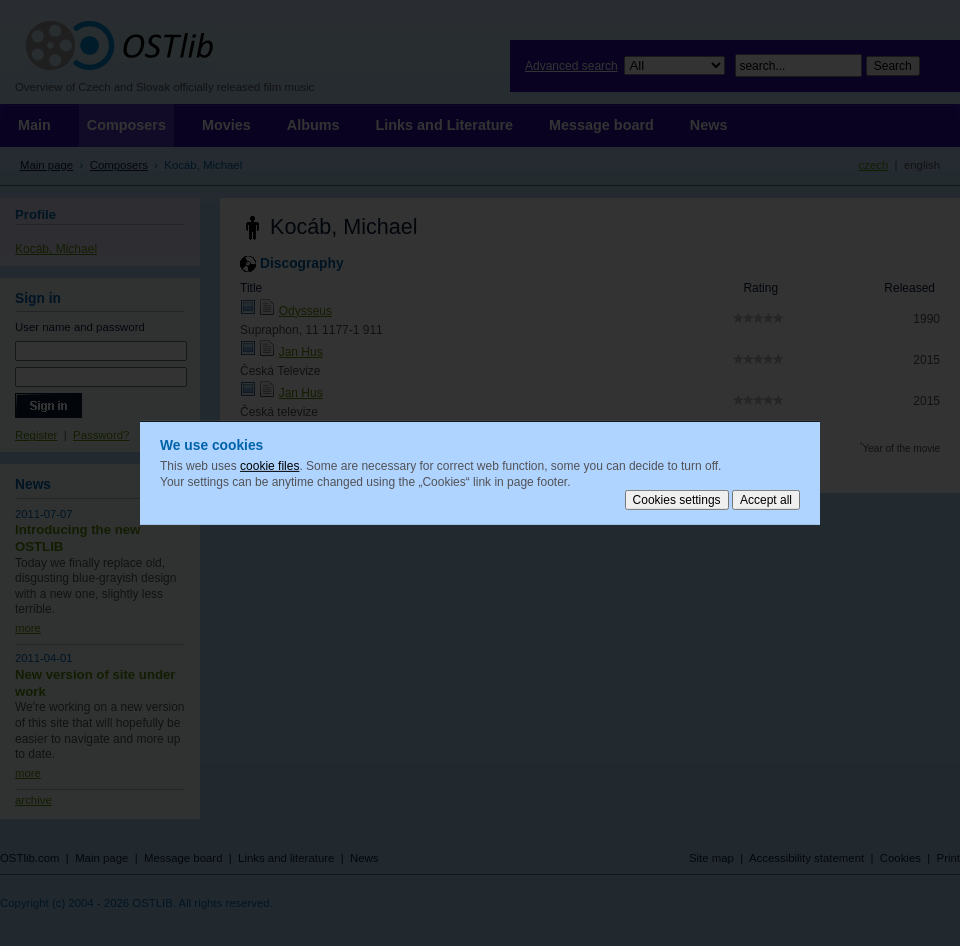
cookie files (269, 466)
